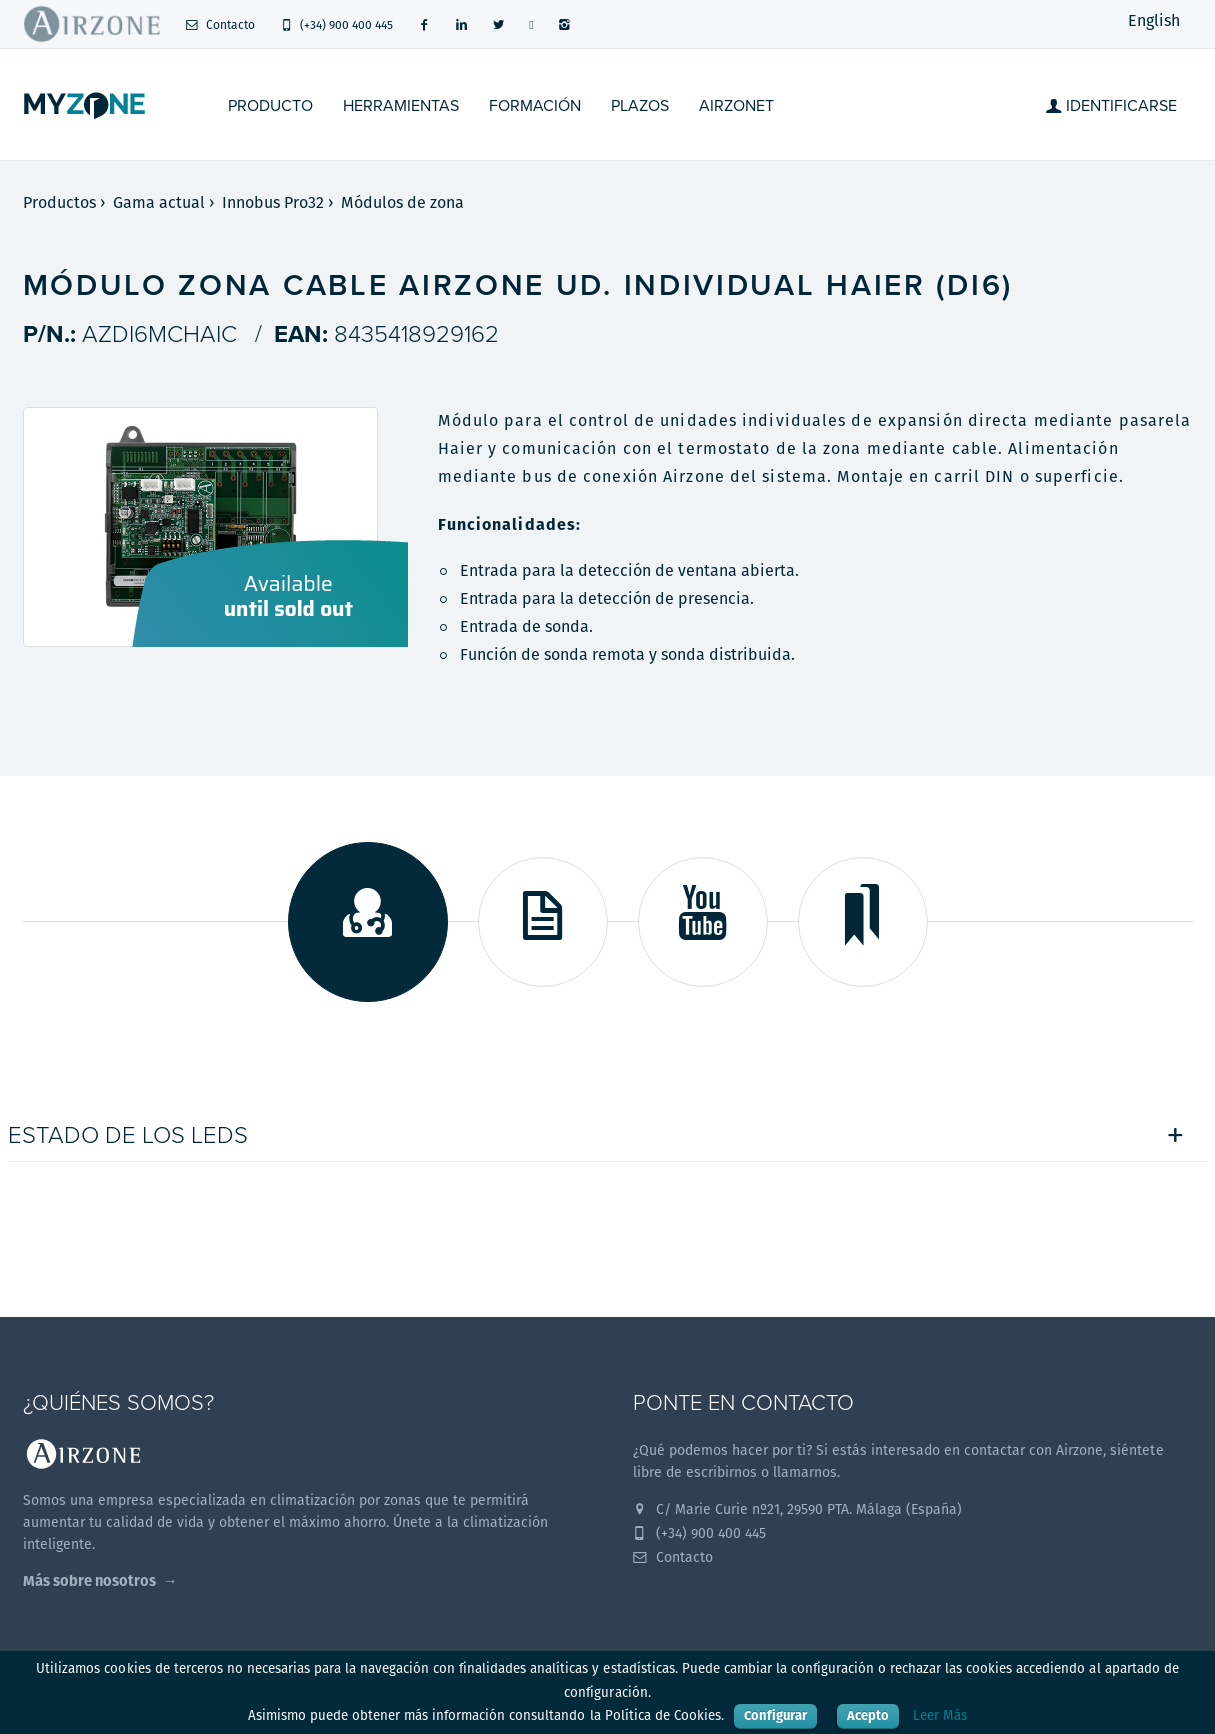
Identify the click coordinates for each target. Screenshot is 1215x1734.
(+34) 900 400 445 (336, 24)
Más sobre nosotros (89, 1580)
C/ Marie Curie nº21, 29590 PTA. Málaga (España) (798, 1509)
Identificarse (1111, 106)
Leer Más (940, 1715)
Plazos (640, 106)
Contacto (220, 24)
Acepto (868, 1715)
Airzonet (736, 106)
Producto (270, 106)
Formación (535, 106)
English (1154, 20)
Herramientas (401, 106)
